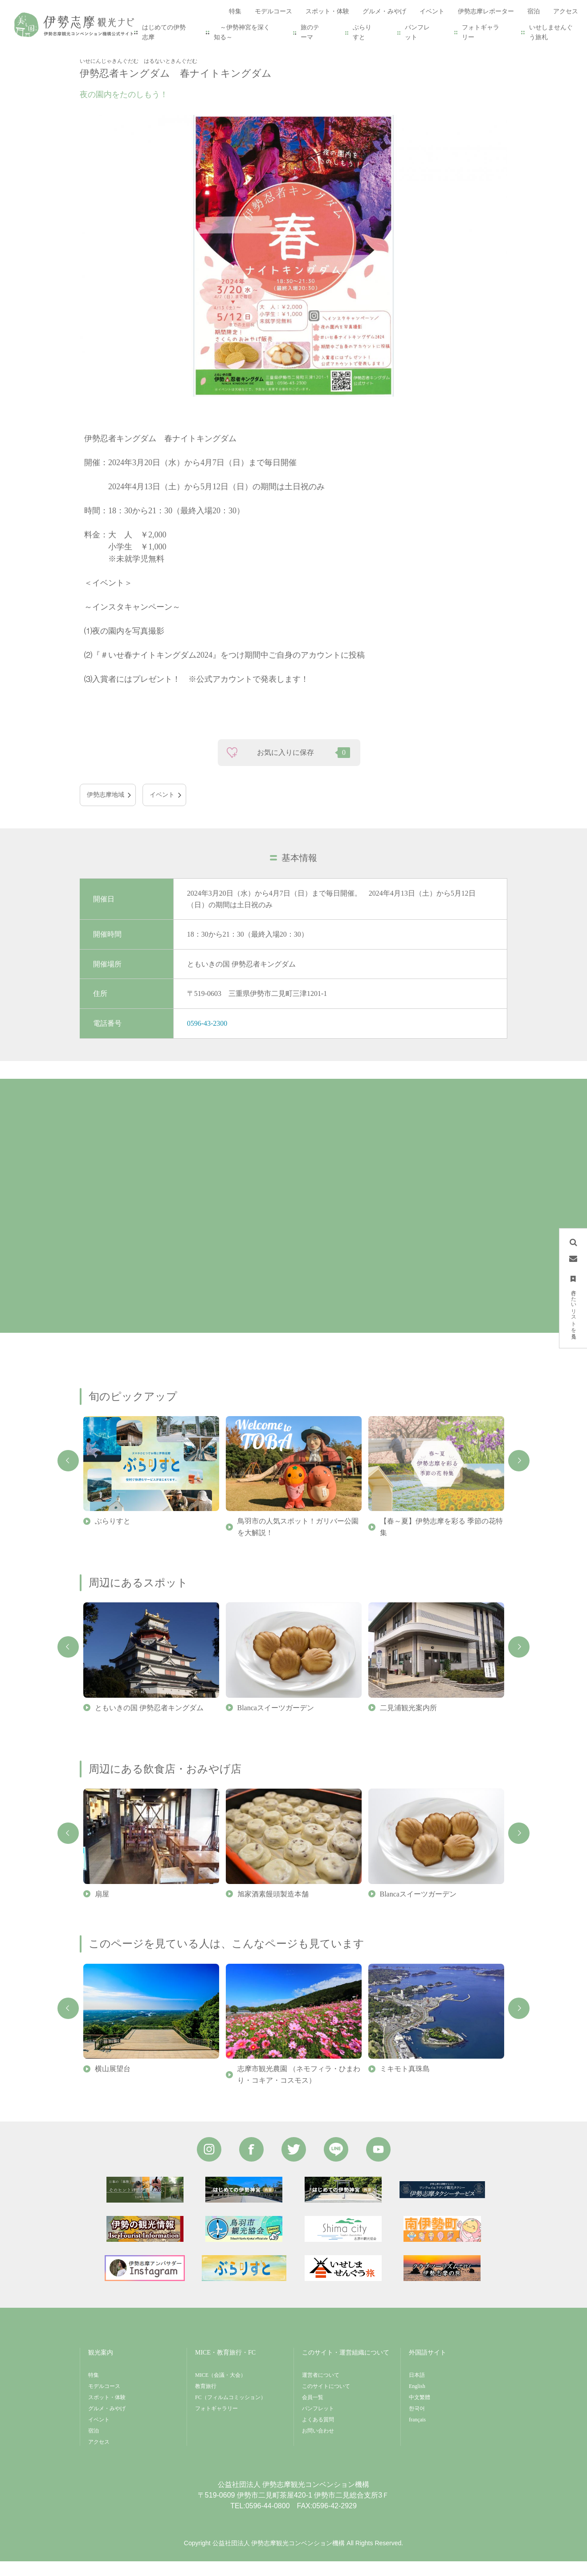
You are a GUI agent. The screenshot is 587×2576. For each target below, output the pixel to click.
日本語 (417, 2390)
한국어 (417, 2423)
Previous (68, 1475)
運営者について (320, 2390)
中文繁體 (419, 2412)
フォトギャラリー (480, 32)
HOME (89, 49)
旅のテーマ (310, 32)
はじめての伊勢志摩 (164, 32)
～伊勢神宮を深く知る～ (242, 32)
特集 (93, 2390)
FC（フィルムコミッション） (230, 2412)
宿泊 (93, 2445)
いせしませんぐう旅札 (551, 32)
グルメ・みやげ (107, 2423)
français (417, 2434)
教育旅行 (205, 2401)
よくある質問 (318, 2434)
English (417, 2401)
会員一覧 (312, 2412)
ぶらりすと (362, 32)
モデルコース (104, 2401)
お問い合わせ (318, 2445)
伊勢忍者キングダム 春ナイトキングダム (199, 49)
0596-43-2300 (207, 1038)
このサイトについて (326, 2401)
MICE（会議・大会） (220, 2390)
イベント (119, 49)
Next (519, 1475)
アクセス (99, 2456)
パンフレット (417, 32)
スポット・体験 (107, 2412)
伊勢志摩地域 (105, 809)
